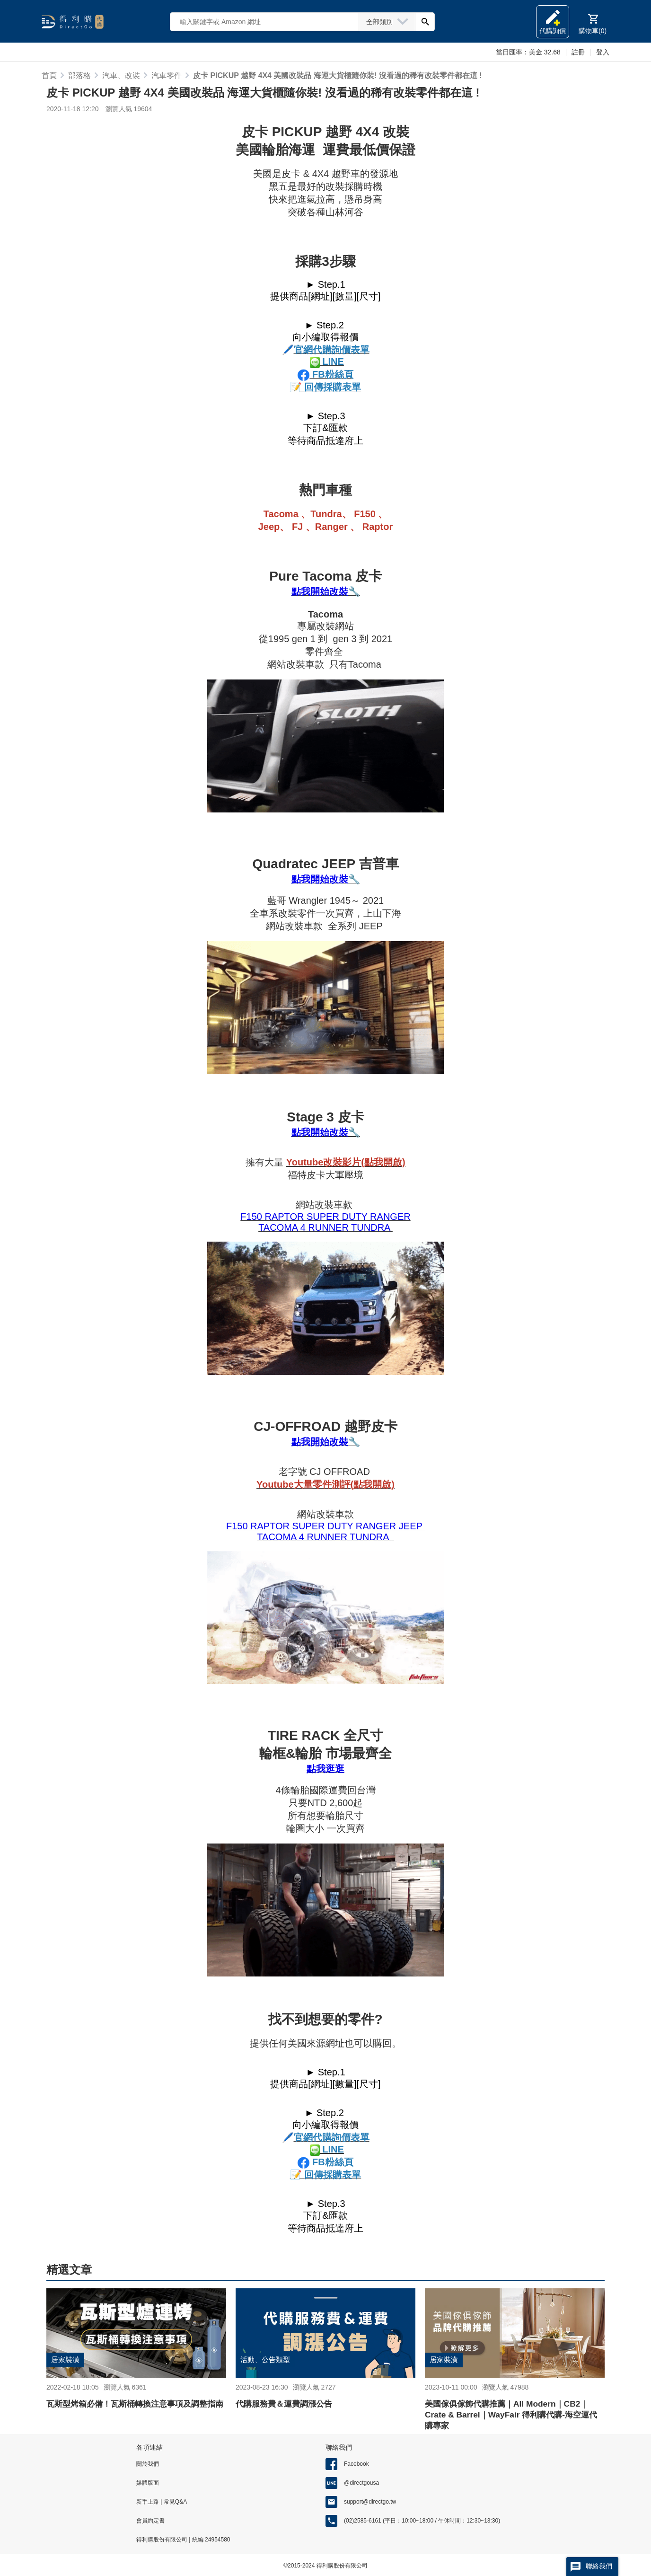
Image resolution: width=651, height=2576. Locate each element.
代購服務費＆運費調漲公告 (287, 2403)
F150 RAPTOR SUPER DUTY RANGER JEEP (325, 1526)
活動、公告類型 (266, 2359)
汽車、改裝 (121, 75)
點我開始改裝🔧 (325, 591)
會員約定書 (150, 2520)
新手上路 (148, 2501)
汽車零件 (166, 75)
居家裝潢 (66, 2359)
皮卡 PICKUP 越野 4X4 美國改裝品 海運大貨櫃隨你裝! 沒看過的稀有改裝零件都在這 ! (337, 75)
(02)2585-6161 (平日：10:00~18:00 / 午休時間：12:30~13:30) (422, 2520)
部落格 (79, 75)
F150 (251, 1216)
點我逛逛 (325, 1769)
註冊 (578, 52)
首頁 (49, 75)
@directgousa (361, 2482)
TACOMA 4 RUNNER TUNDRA (325, 1227)
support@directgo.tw (370, 2501)
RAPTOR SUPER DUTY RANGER (336, 1216)
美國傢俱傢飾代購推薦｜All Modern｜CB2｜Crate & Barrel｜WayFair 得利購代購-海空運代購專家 (511, 2414)
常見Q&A (174, 2501)
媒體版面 (147, 2482)
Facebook (356, 2464)
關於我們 (147, 2464)
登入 (602, 52)
